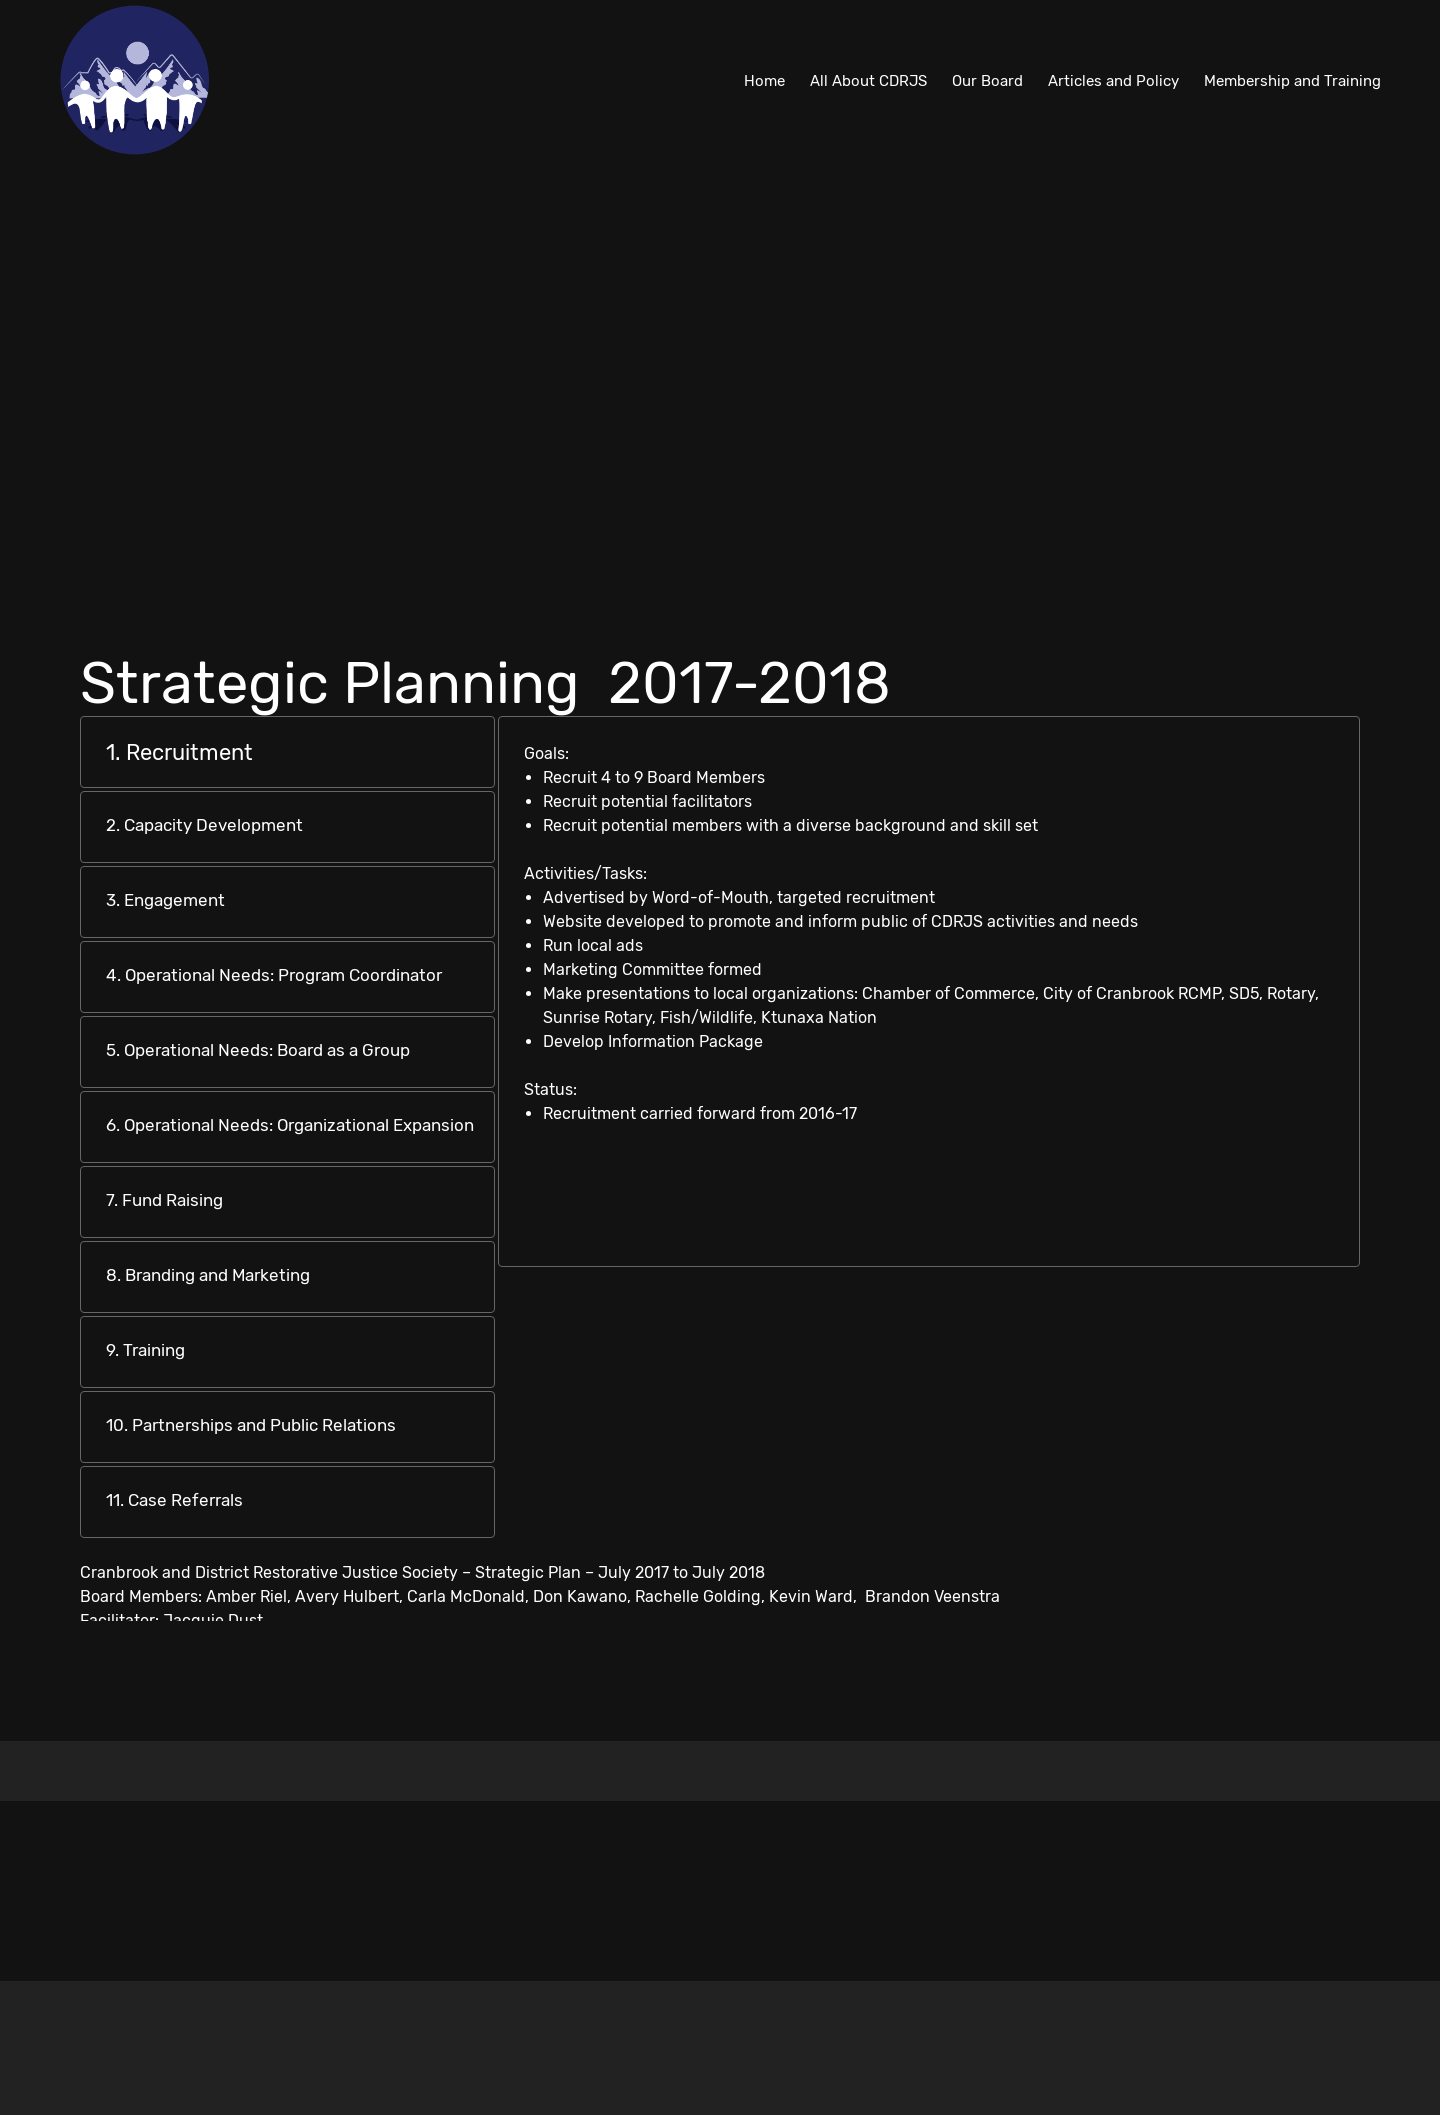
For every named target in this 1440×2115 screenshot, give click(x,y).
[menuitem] (764, 80)
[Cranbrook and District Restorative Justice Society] (135, 80)
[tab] (287, 752)
